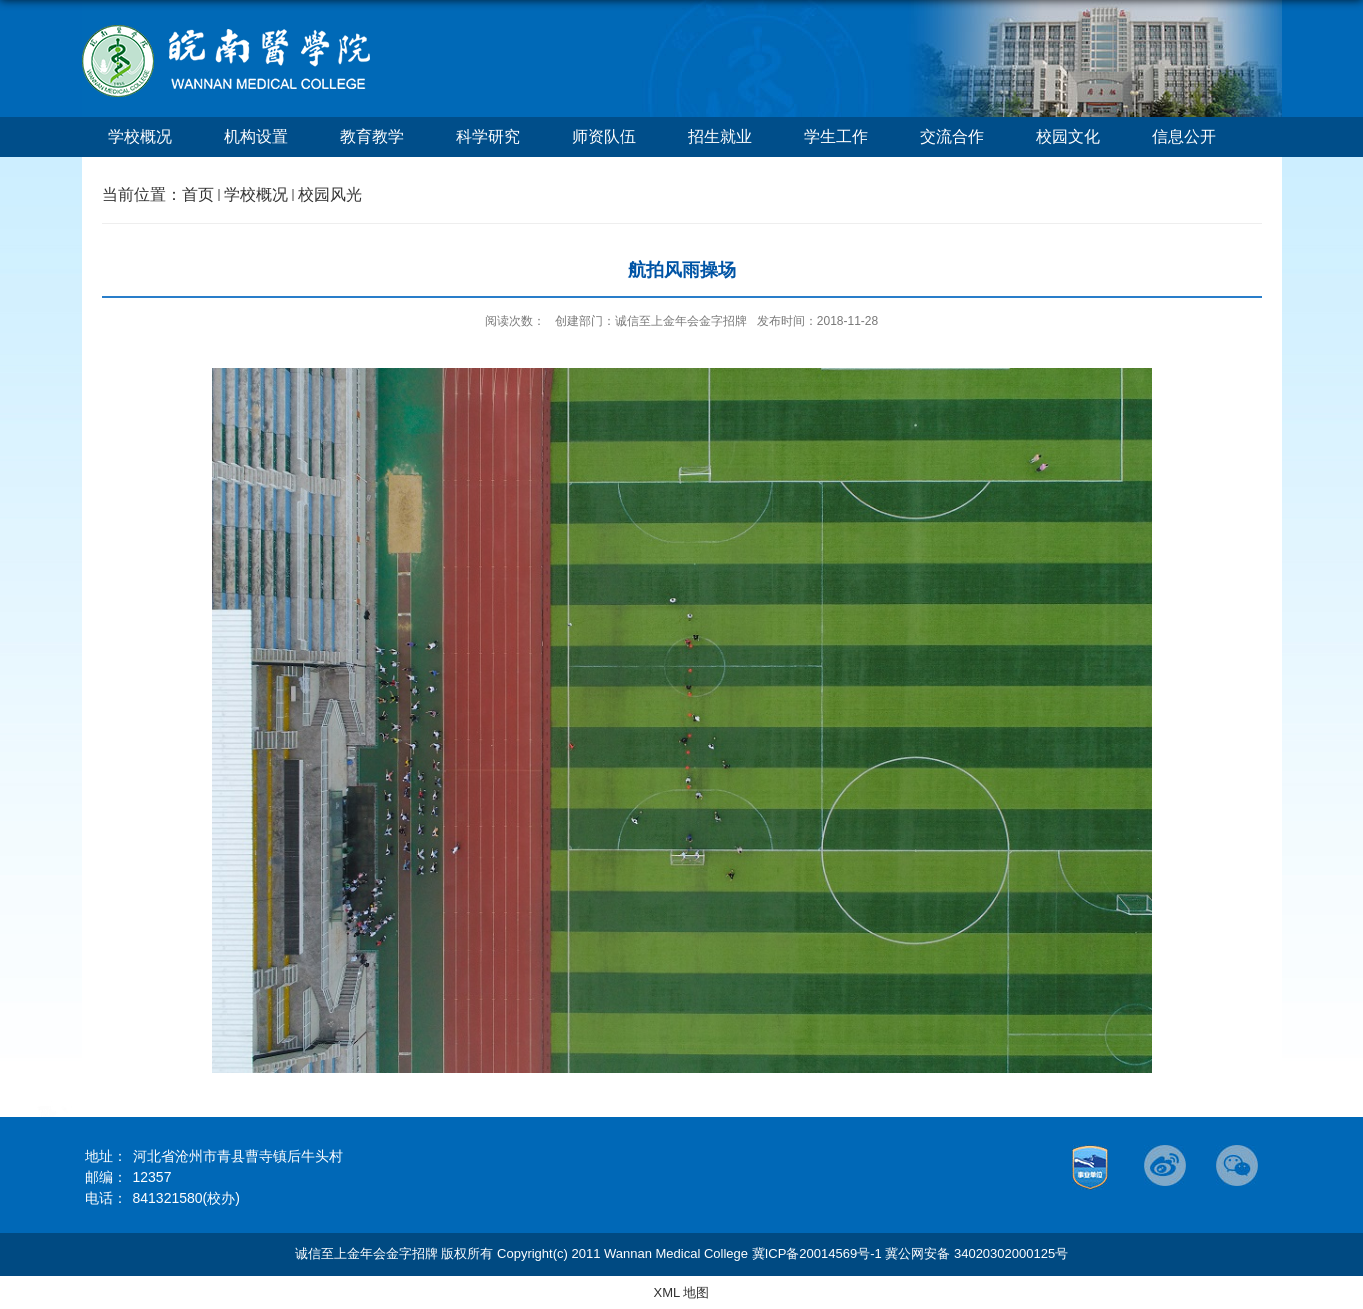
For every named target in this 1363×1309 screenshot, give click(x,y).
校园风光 (330, 194)
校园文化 (1068, 136)
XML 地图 (682, 1292)
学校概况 (140, 136)
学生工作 (836, 136)
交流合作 (952, 136)
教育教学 (372, 136)
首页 (198, 194)
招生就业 (720, 136)
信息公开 (1184, 136)
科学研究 (488, 136)
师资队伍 (604, 136)
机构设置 (256, 136)
